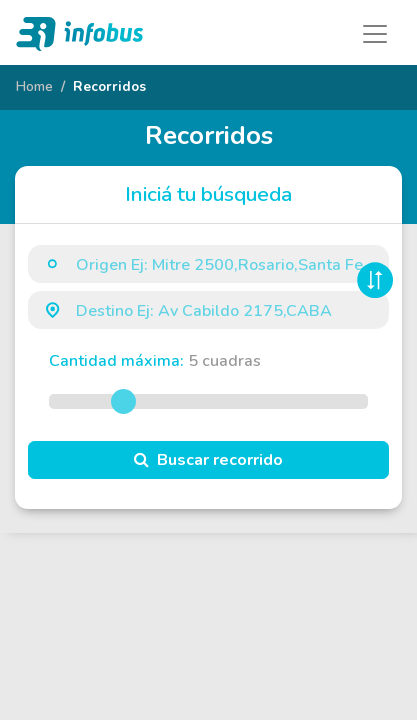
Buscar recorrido (208, 460)
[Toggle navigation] (375, 34)
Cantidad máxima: (155, 361)
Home (34, 86)
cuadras (224, 361)
